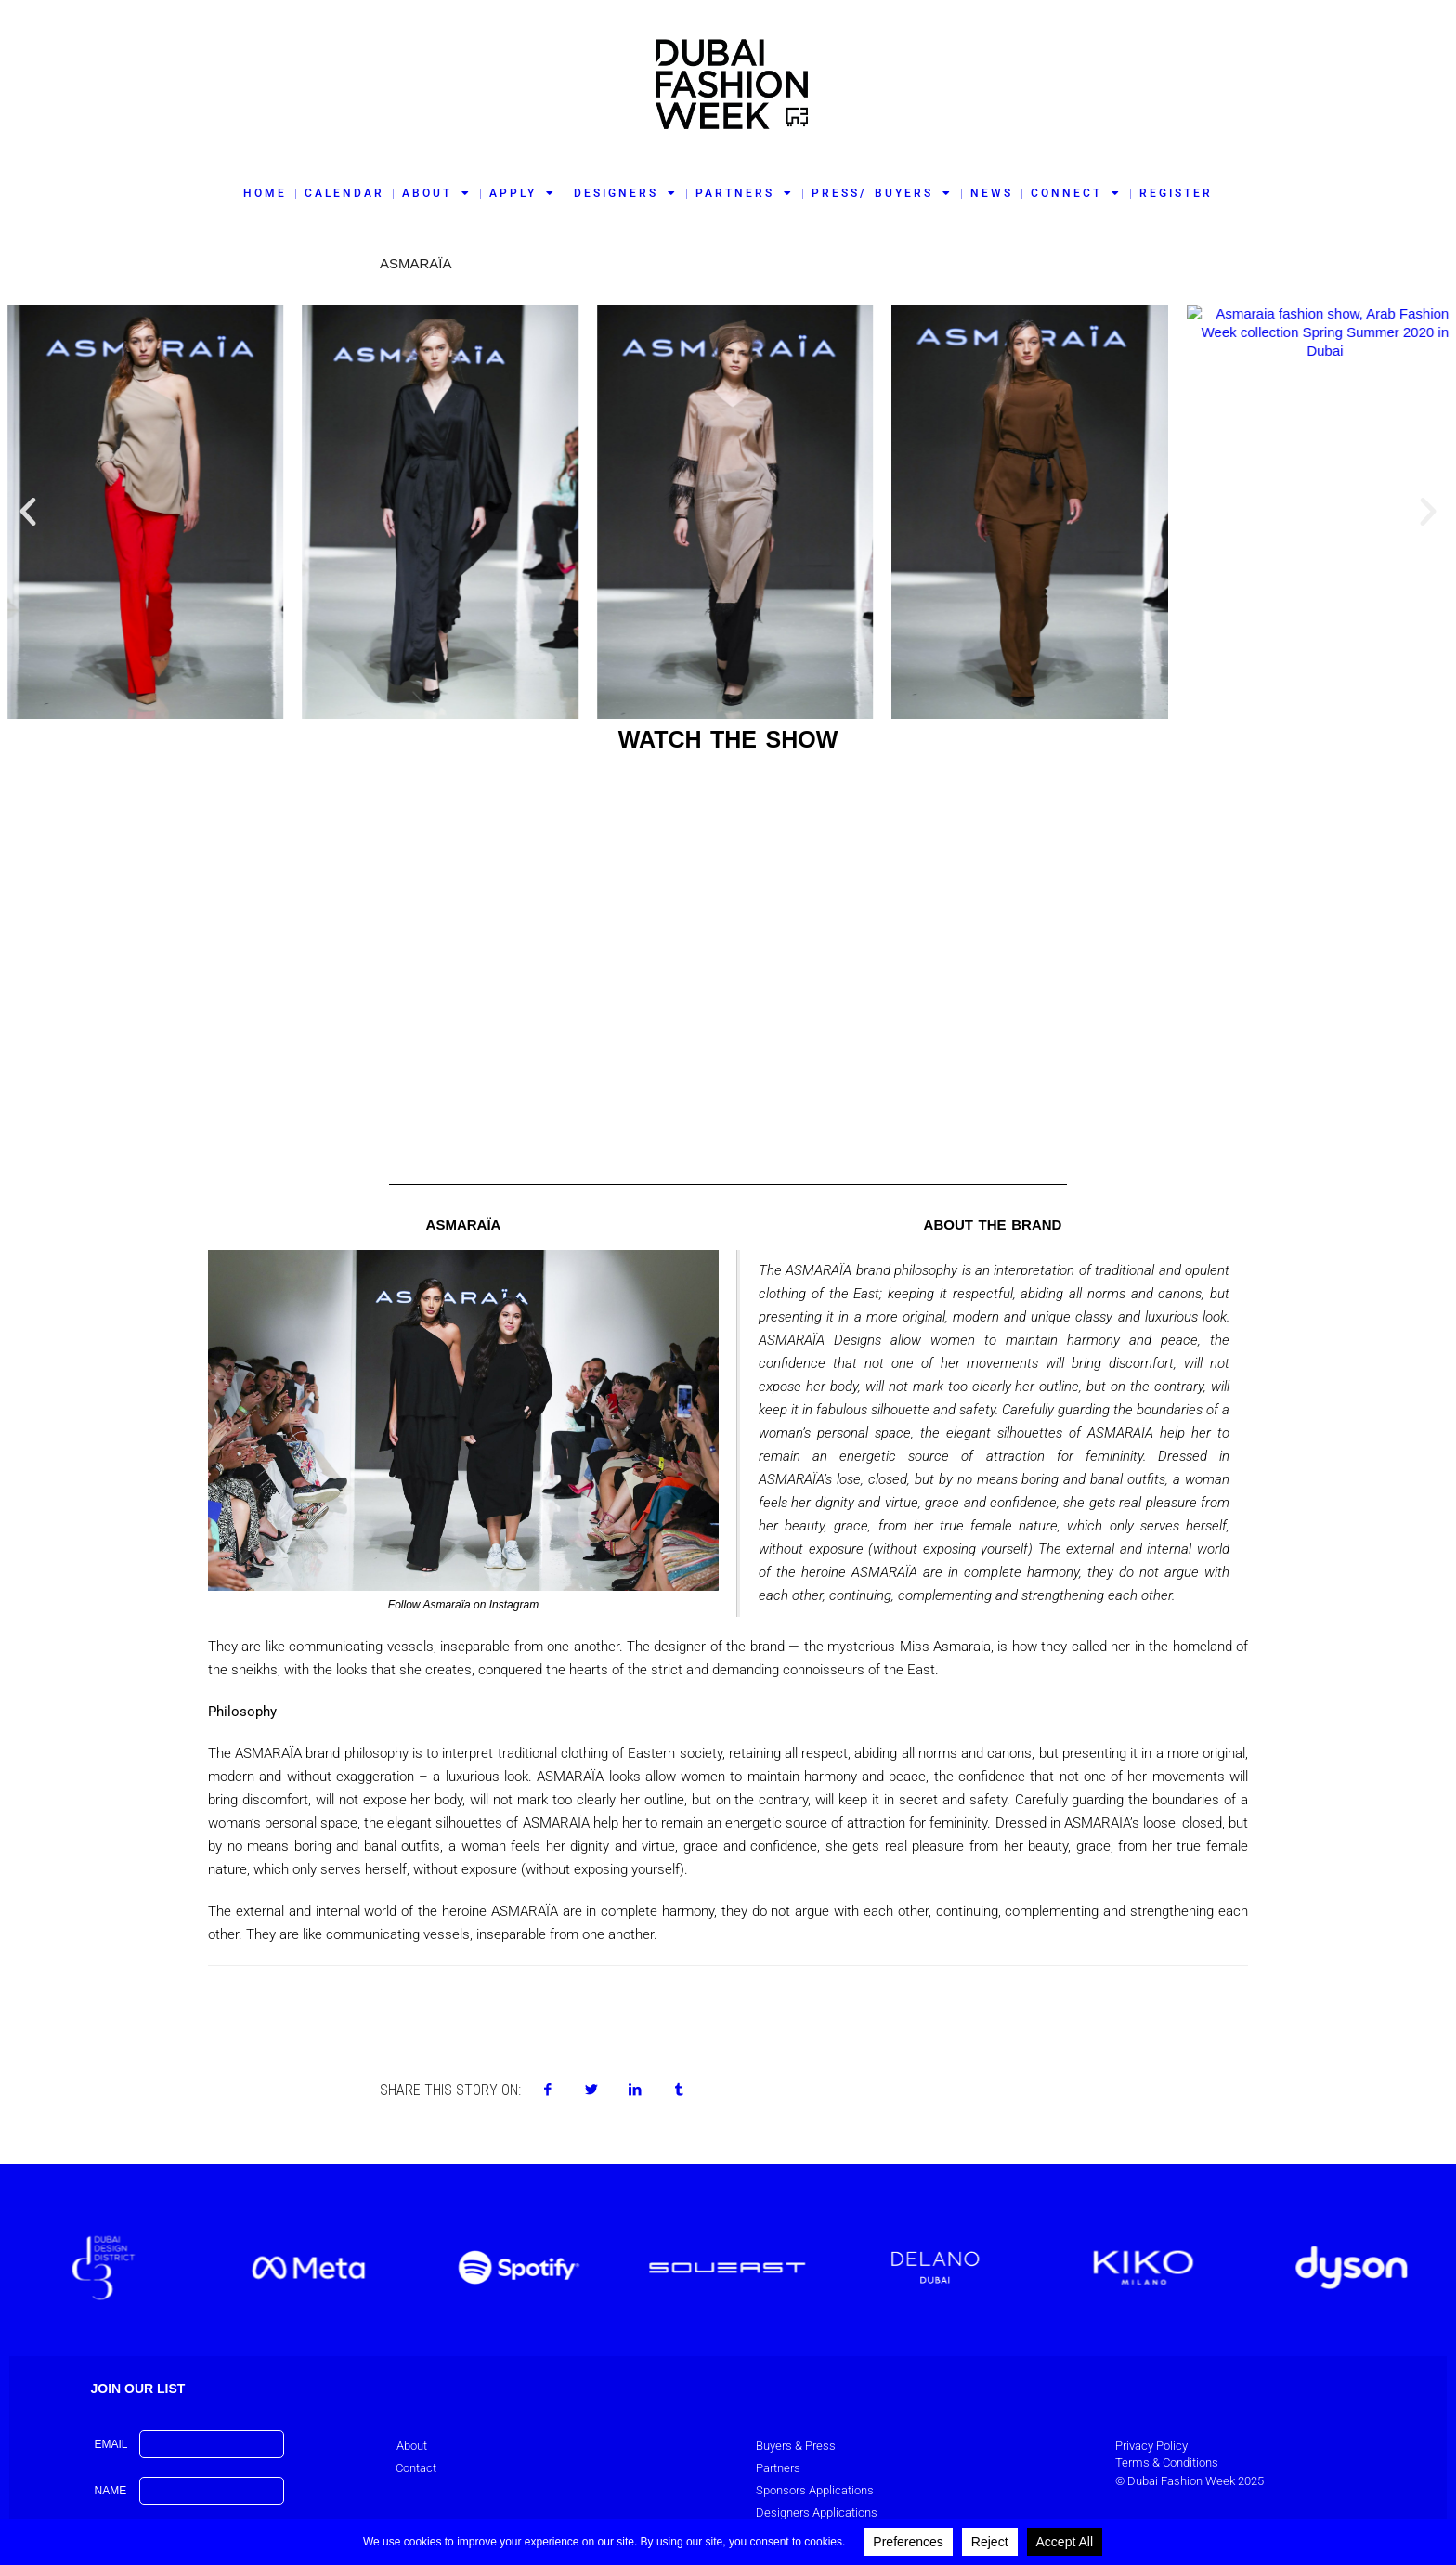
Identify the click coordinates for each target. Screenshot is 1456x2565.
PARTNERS (745, 193)
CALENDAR (344, 193)
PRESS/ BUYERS (882, 193)
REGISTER (1176, 193)
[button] (27, 511)
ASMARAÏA (416, 263)
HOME (265, 193)
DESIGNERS (626, 193)
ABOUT (437, 193)
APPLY (522, 193)
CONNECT (1076, 193)
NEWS (991, 193)
